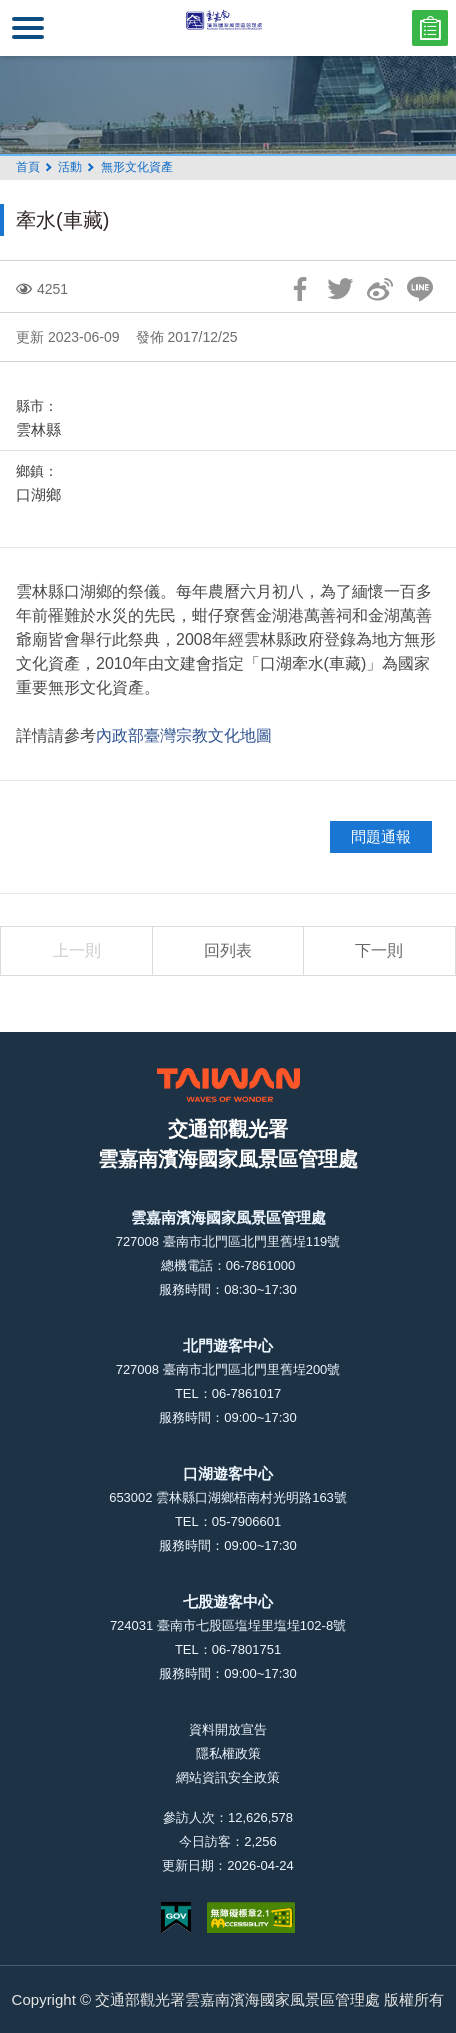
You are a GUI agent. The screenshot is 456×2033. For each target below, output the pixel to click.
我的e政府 (176, 1917)
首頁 (28, 167)
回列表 (228, 950)
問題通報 (381, 836)
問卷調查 (430, 28)
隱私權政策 (228, 1753)
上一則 (77, 950)
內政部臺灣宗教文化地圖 (184, 735)
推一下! (340, 289)
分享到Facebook (300, 289)
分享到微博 (380, 289)
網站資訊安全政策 (228, 1777)
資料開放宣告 (228, 1729)
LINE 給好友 (420, 289)
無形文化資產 (137, 167)
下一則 (379, 950)
